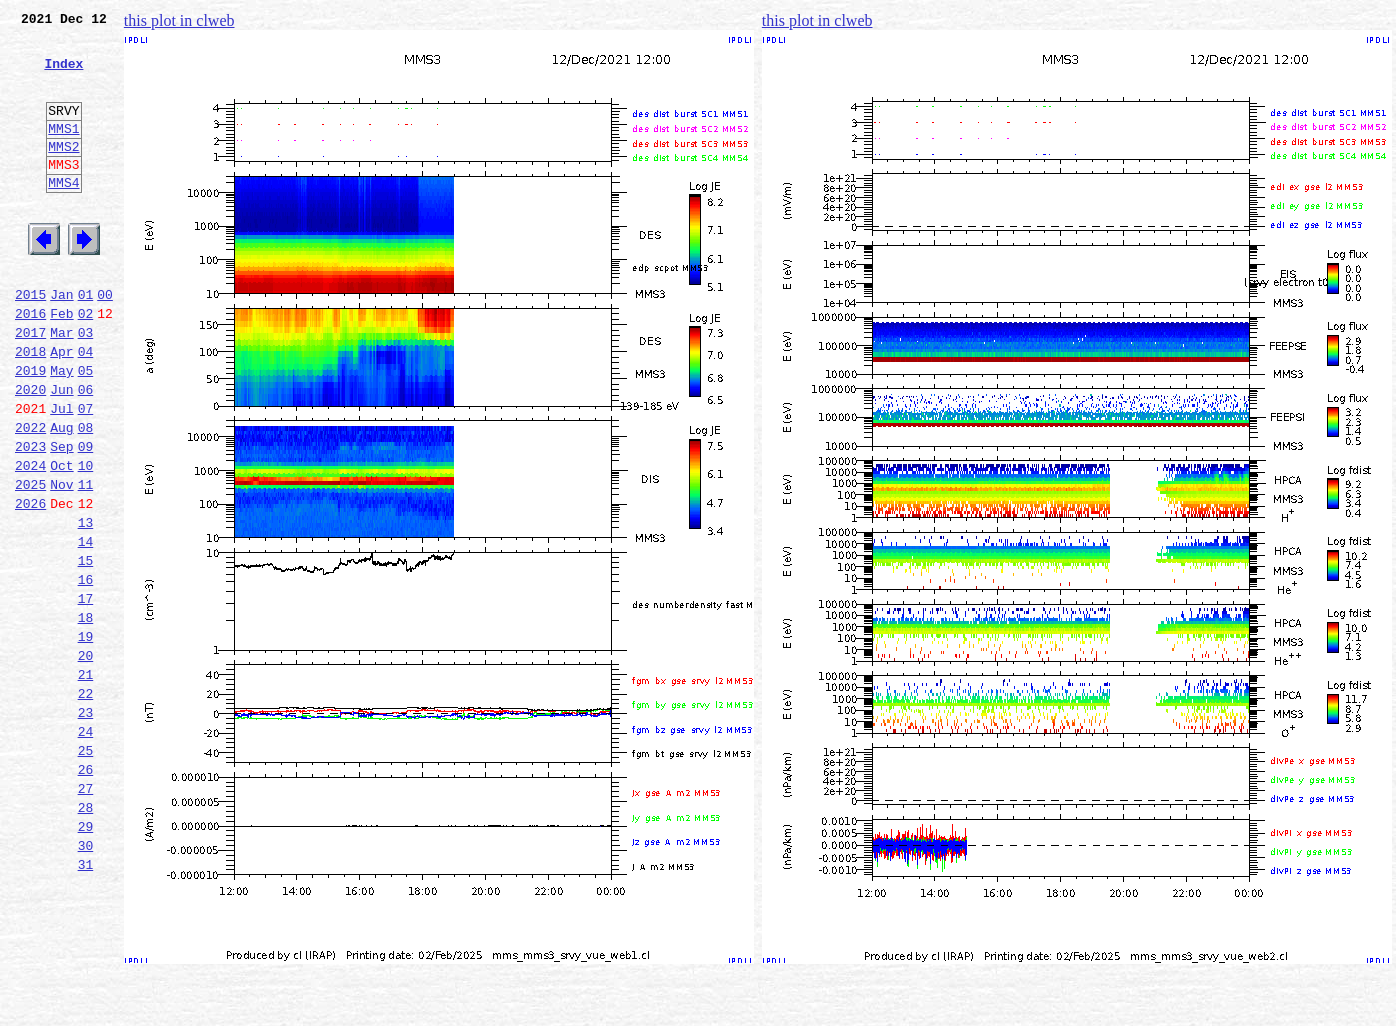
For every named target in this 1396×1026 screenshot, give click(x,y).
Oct (61, 540)
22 (86, 804)
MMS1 (63, 152)
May (61, 430)
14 (86, 628)
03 (86, 386)
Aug (61, 496)
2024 (30, 540)
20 (86, 760)
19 (86, 738)
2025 (30, 562)
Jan (61, 342)
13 (86, 606)
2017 (30, 386)
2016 (30, 364)
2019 (30, 430)
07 (86, 474)
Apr (61, 408)
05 (86, 430)
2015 (30, 342)
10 (86, 540)
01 (86, 342)
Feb (61, 364)
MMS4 (63, 215)
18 (86, 716)
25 (86, 870)
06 (86, 452)
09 (86, 518)
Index (63, 75)
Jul (61, 474)
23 (86, 826)
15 (86, 650)
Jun (61, 452)
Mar (61, 386)
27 (86, 914)
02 (86, 364)
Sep (61, 518)
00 (105, 342)
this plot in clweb (179, 20)
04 (86, 408)
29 (86, 958)
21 (86, 782)
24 (86, 848)
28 (86, 936)
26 (86, 892)
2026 (30, 584)
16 (86, 672)
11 (86, 562)
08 (86, 496)
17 (86, 694)
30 (86, 980)
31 (86, 1002)
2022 (30, 496)
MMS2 (63, 173)
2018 (30, 408)
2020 (30, 452)
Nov (61, 562)
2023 (30, 518)
